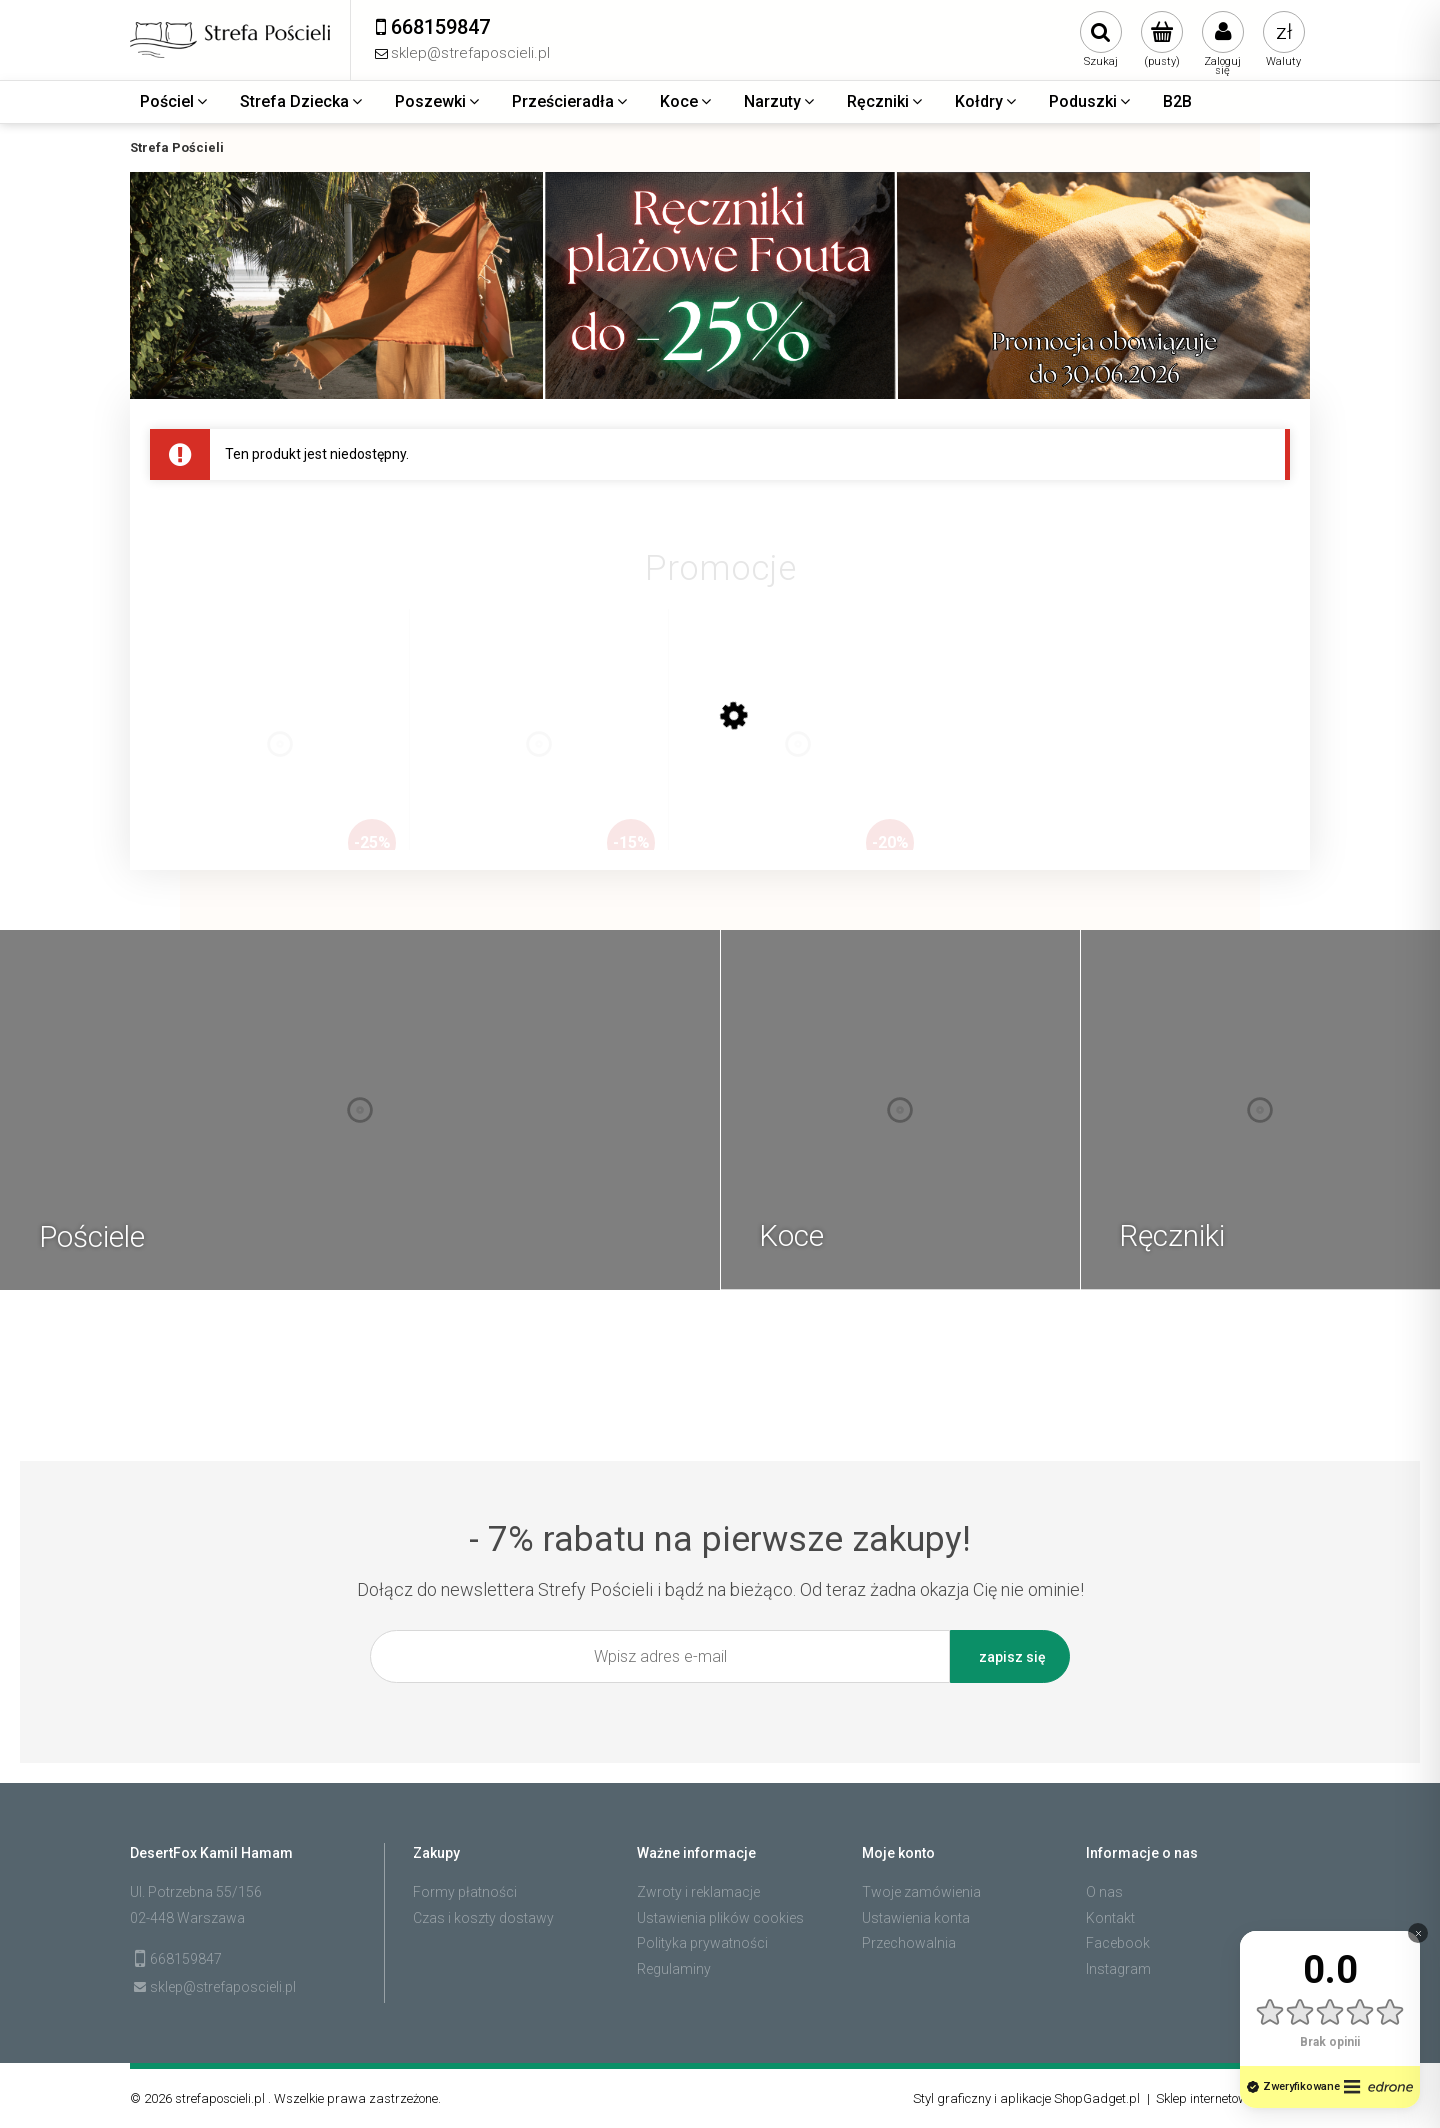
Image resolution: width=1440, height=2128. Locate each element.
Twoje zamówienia (921, 1892)
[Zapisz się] (1010, 1656)
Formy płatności (465, 1892)
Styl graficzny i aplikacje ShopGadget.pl (1026, 2098)
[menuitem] (175, 102)
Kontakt (1110, 1918)
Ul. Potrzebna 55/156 (196, 1892)
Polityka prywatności (702, 1943)
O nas (1104, 1892)
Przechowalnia (909, 1943)
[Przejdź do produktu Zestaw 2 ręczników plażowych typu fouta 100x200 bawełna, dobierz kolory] (539, 764)
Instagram (1118, 1969)
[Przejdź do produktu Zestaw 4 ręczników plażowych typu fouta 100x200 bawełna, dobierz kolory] (280, 764)
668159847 (186, 1959)
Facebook (1118, 1943)
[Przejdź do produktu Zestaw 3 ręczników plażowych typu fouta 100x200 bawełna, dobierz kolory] (798, 764)
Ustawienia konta (916, 1918)
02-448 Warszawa (187, 1918)
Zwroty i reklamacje (698, 1892)
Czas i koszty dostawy (483, 1918)
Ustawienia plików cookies (720, 1918)
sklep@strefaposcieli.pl (223, 1987)
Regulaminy (674, 1969)
